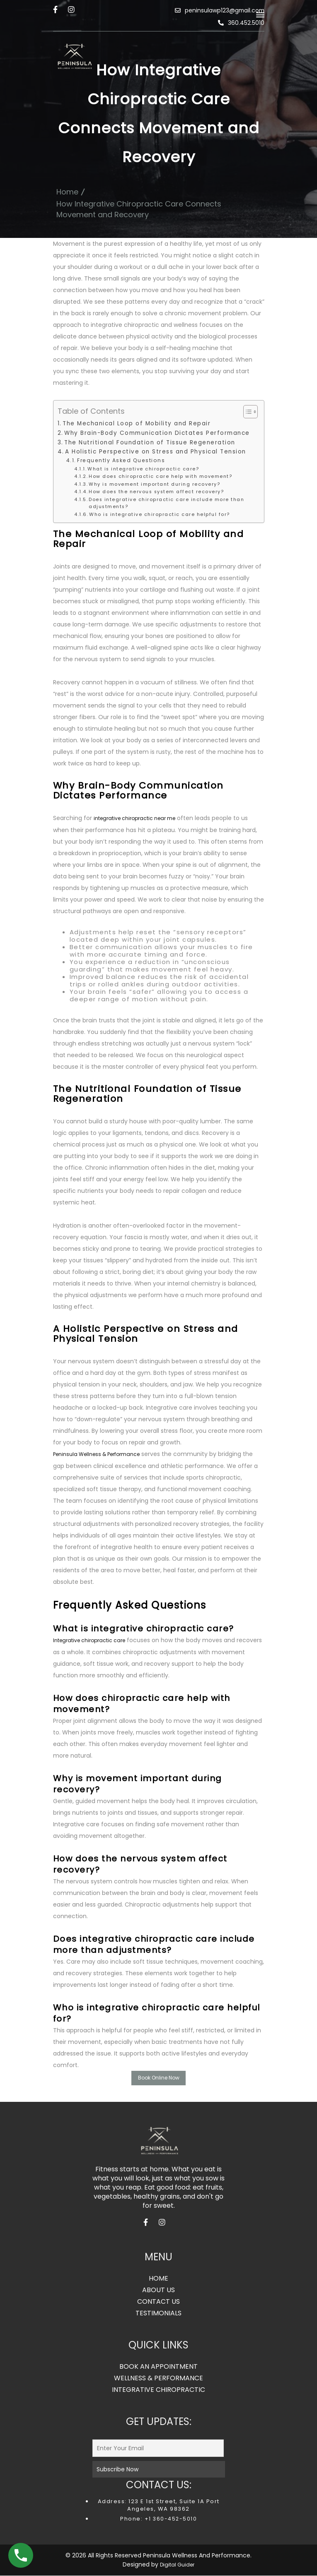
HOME (158, 2279)
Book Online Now (158, 2078)
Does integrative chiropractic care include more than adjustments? (166, 503)
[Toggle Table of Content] (246, 412)
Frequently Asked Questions (121, 460)
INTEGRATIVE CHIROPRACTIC (158, 2390)
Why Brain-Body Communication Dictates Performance (157, 433)
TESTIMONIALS (158, 2313)
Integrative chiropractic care (89, 1640)
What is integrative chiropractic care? (143, 468)
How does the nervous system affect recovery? (156, 491)
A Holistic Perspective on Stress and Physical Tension (155, 452)
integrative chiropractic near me (134, 818)
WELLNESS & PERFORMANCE (158, 2378)
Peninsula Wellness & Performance (96, 1454)
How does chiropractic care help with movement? (160, 476)
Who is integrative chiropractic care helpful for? (159, 514)
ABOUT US (158, 2290)
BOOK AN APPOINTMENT (158, 2367)
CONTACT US (158, 2302)
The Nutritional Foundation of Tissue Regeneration (149, 442)
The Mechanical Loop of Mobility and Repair (137, 423)
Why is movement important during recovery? (154, 484)
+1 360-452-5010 (170, 2519)
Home (67, 192)
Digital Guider (177, 2565)
